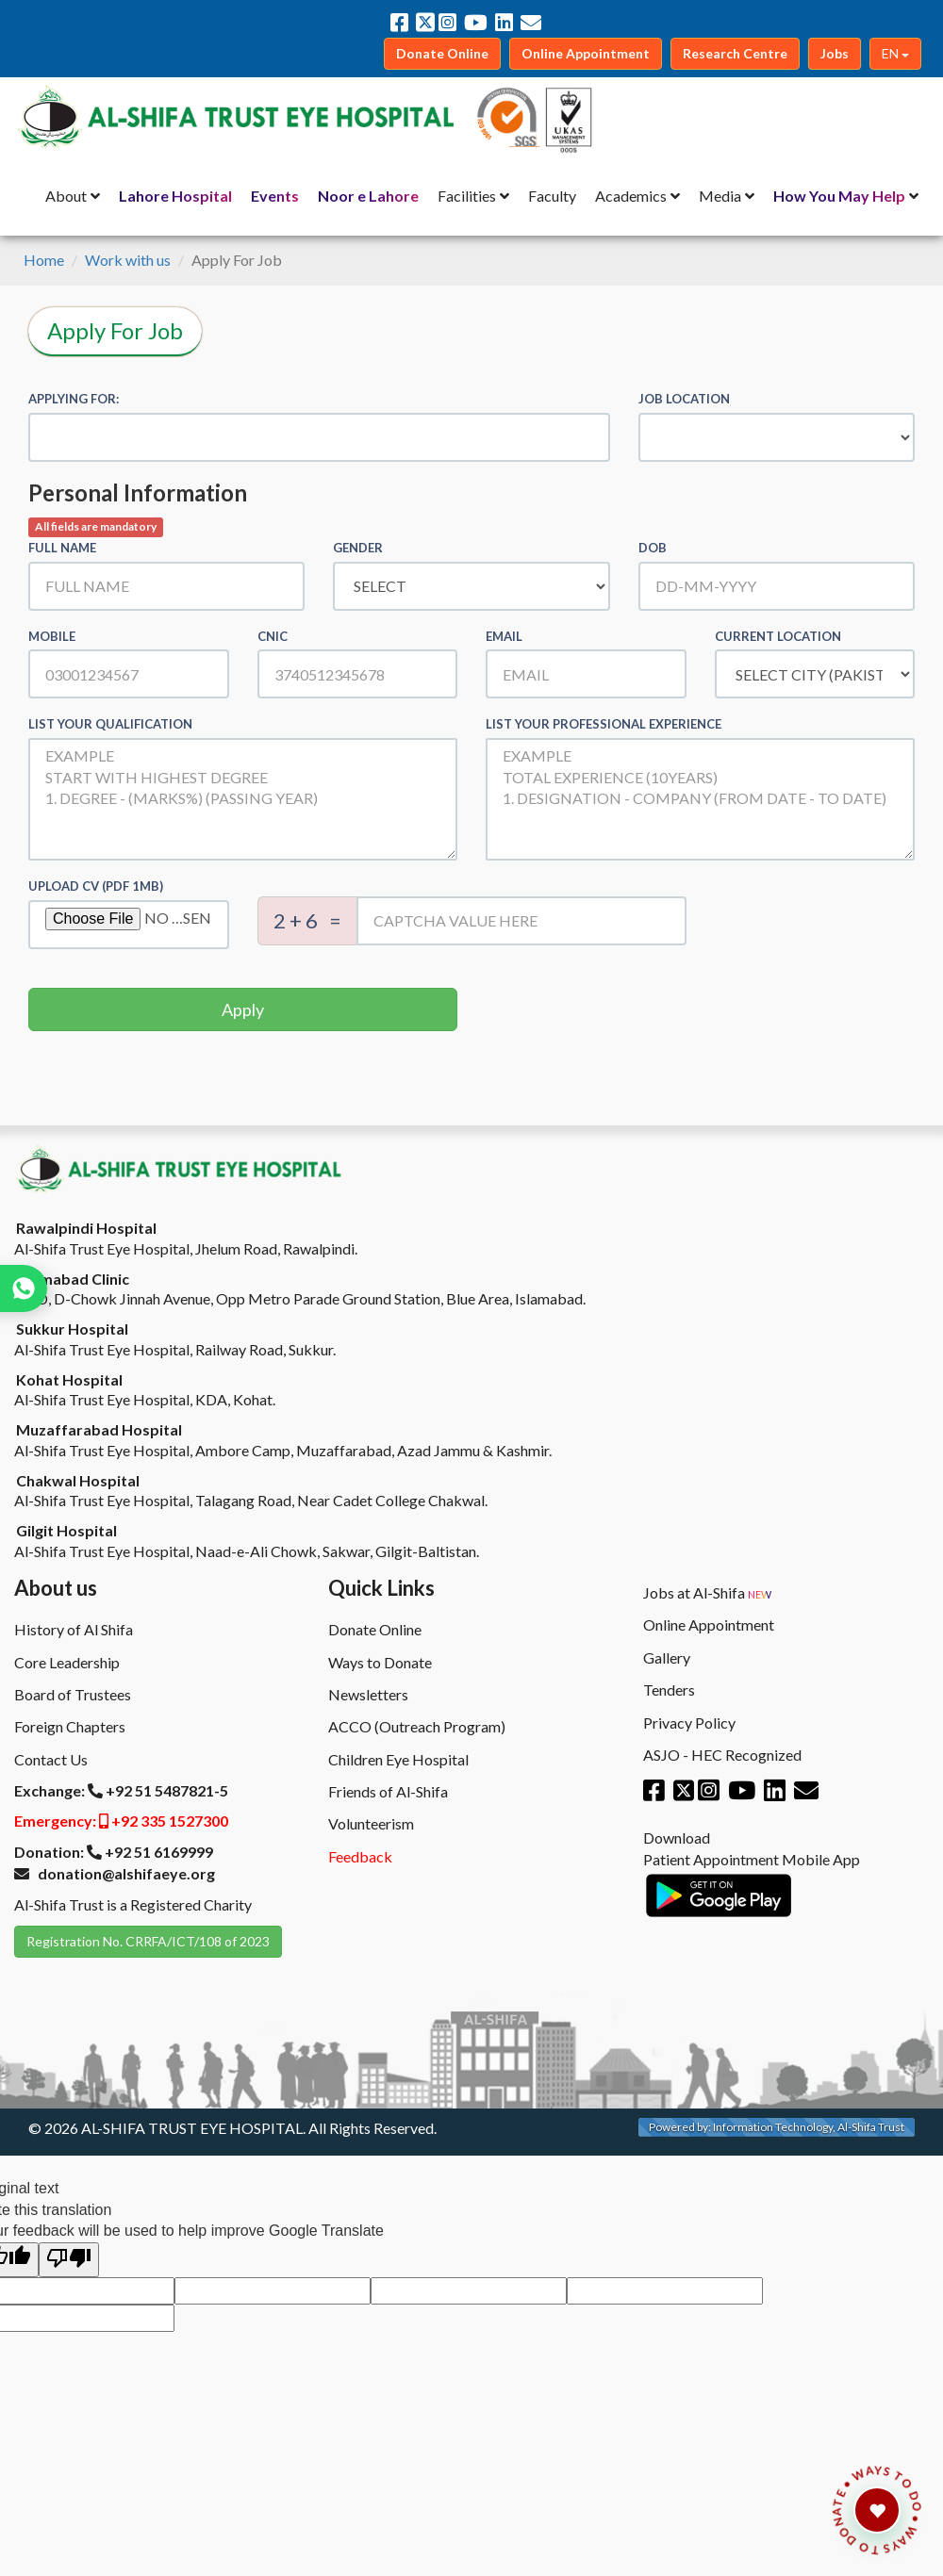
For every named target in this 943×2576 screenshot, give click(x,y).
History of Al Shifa (73, 1629)
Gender (358, 547)
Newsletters (368, 1694)
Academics (631, 196)
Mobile (51, 636)
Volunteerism (371, 1823)
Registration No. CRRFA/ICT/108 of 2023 (148, 1941)
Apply (243, 1009)
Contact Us (51, 1759)
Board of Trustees (72, 1694)
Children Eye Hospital (398, 1759)
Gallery (666, 1657)
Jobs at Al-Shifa (707, 1592)
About (66, 196)
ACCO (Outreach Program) (416, 1726)
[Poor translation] (69, 2259)
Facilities (467, 196)
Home (44, 260)
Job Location (684, 398)
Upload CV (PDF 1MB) (95, 886)
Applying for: (73, 398)
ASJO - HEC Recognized (722, 1755)
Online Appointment (708, 1624)
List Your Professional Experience (603, 723)
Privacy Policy (689, 1722)
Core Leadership (67, 1662)
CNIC (272, 636)
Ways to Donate (380, 1662)
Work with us (128, 260)
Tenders (669, 1689)
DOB (652, 547)
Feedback (360, 1856)
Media (720, 196)
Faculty (552, 196)
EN (895, 53)
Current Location (778, 636)
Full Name (62, 547)
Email (504, 636)
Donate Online (375, 1629)
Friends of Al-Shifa (388, 1791)
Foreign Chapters (69, 1726)
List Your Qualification (110, 723)
